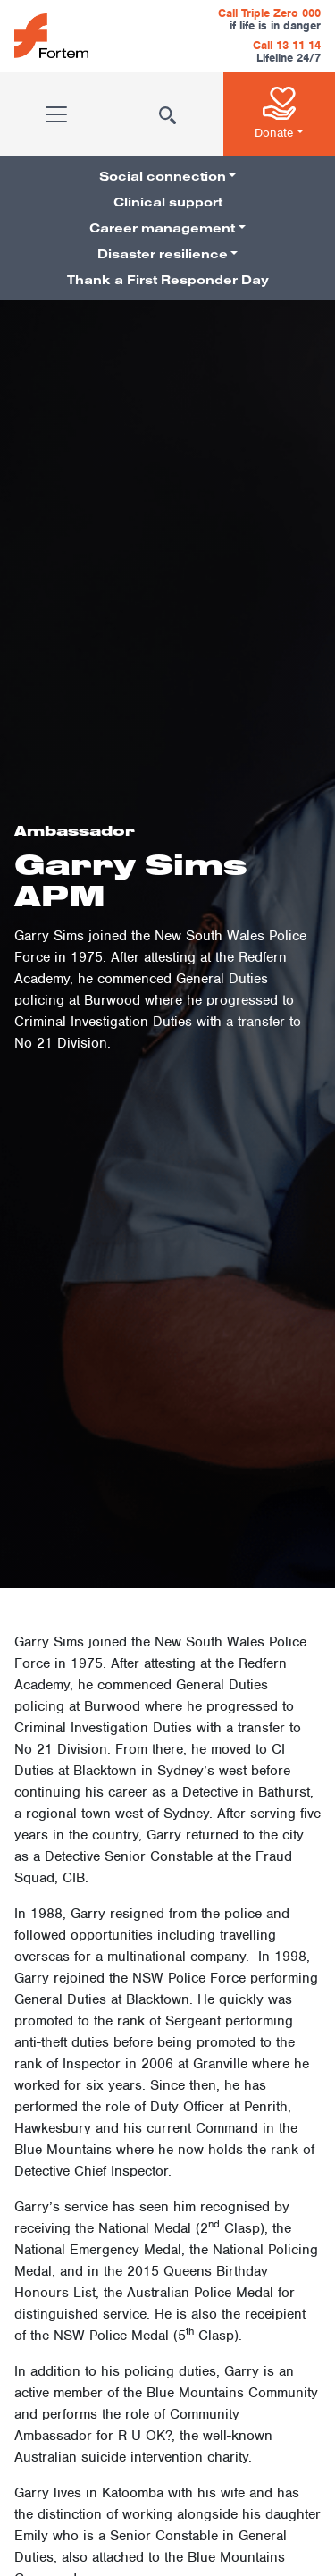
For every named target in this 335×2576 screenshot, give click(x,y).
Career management (162, 228)
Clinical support (167, 202)
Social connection (162, 176)
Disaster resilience (162, 254)
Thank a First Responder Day (168, 280)
